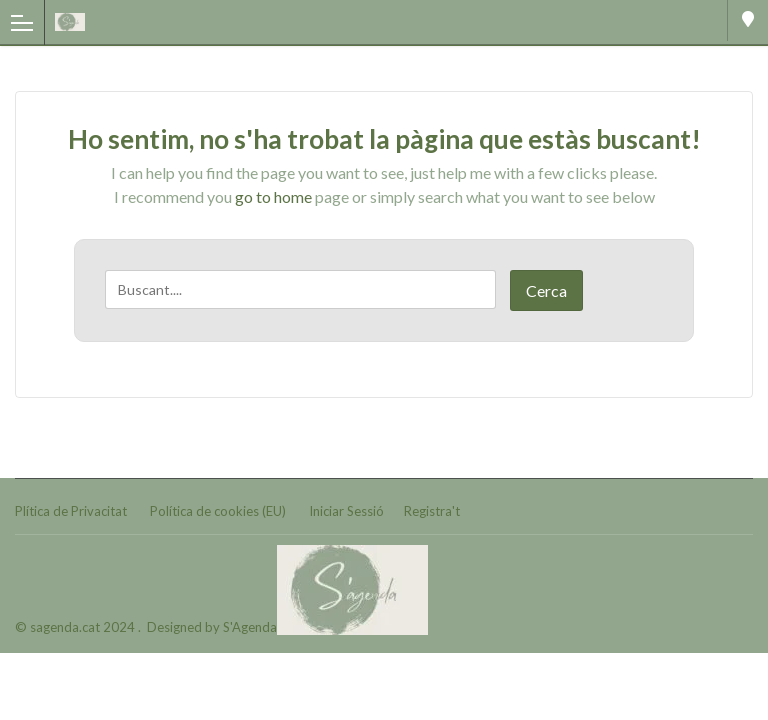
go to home (273, 196)
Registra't (432, 511)
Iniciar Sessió (346, 511)
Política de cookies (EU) (218, 511)
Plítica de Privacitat (71, 511)
